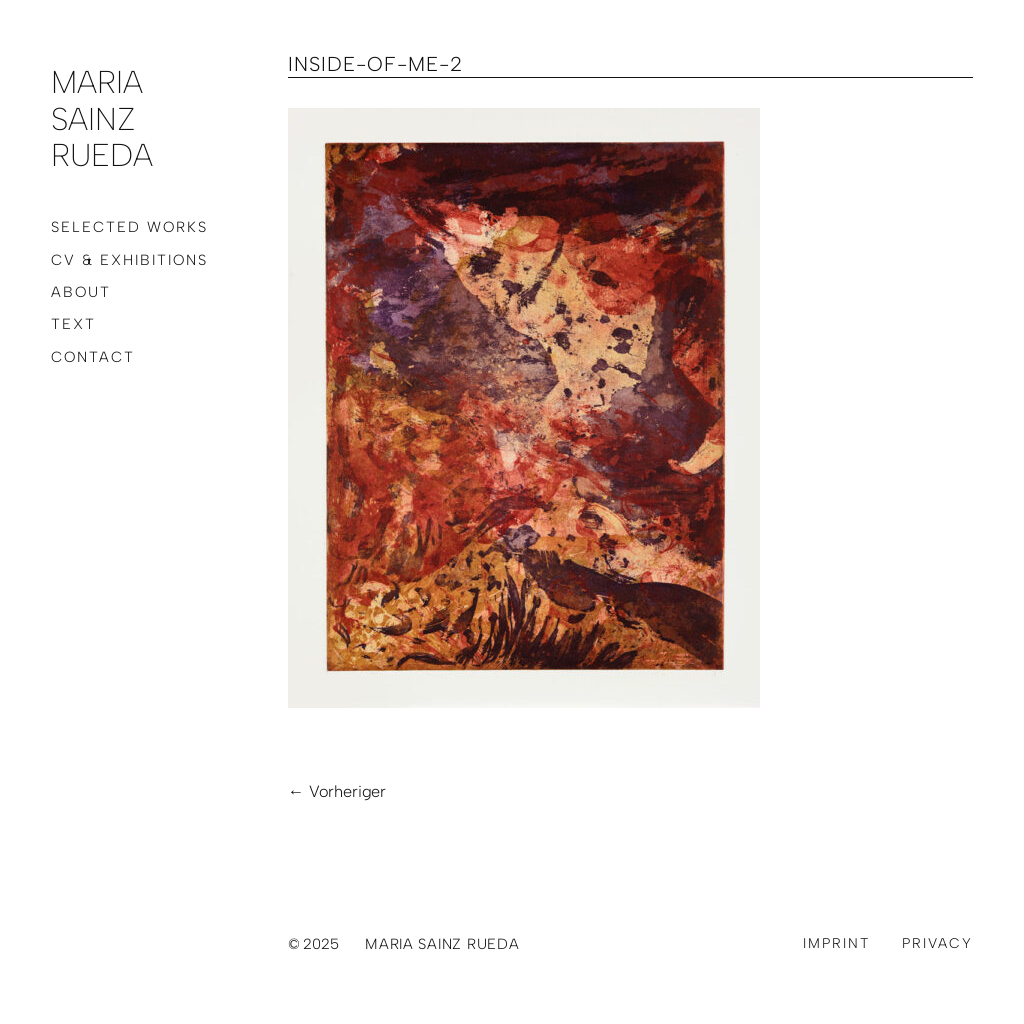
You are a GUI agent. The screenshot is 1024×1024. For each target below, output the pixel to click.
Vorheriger (347, 791)
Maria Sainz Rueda (102, 118)
